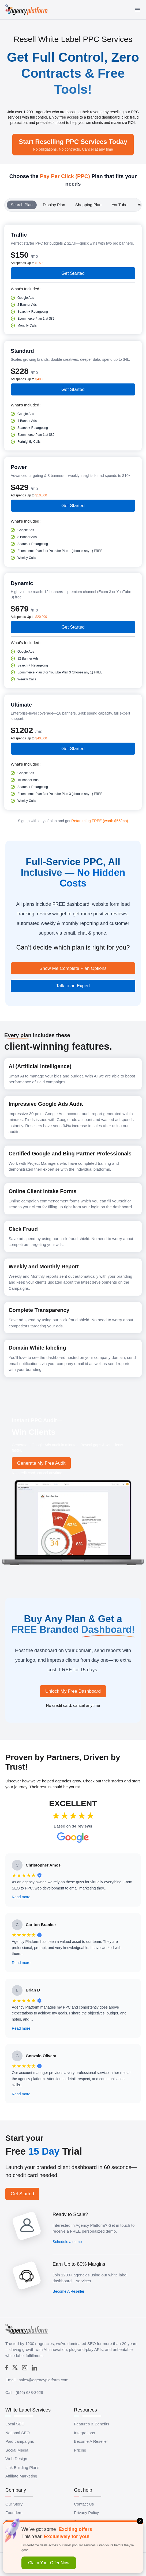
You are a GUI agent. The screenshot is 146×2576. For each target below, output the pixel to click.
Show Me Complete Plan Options (72, 968)
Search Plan (22, 204)
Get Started (73, 273)
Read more (21, 1897)
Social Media (16, 2450)
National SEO (17, 2432)
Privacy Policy (86, 2512)
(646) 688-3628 (29, 2392)
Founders (13, 2512)
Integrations (84, 2432)
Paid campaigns (19, 2441)
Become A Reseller (68, 2291)
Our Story (14, 2504)
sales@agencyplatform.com (43, 2380)
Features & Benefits (91, 2424)
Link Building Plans (22, 2467)
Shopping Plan (88, 204)
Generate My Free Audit (41, 1463)
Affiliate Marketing (21, 2476)
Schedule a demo (67, 2242)
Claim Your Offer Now (48, 2563)
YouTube (120, 204)
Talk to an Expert (73, 985)
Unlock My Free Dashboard (73, 1691)
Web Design (16, 2458)
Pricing (80, 2450)
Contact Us (84, 2504)
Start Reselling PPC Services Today (73, 145)
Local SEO (15, 2424)
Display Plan (54, 204)
